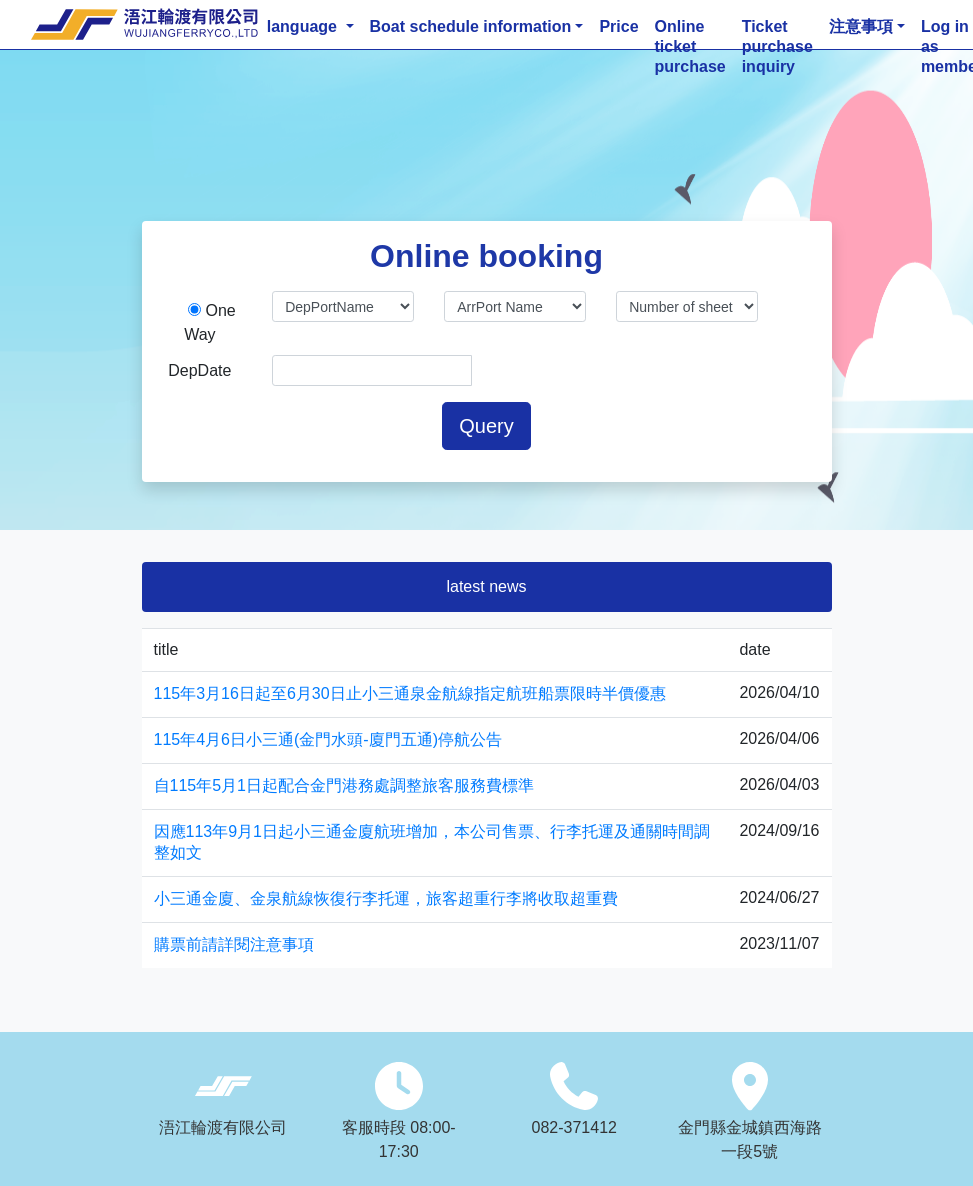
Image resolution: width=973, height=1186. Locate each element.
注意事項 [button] (861, 26)
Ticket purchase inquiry (777, 28)
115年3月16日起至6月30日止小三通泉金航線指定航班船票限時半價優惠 (410, 693)
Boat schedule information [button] (471, 26)
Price (618, 26)
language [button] (304, 26)
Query (486, 426)
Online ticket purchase (690, 28)
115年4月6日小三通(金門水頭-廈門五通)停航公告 (328, 739)
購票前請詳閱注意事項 (234, 944)
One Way (210, 322)
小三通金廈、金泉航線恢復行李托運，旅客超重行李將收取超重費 (386, 898)
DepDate (199, 370)
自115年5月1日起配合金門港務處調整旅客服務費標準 (344, 785)
